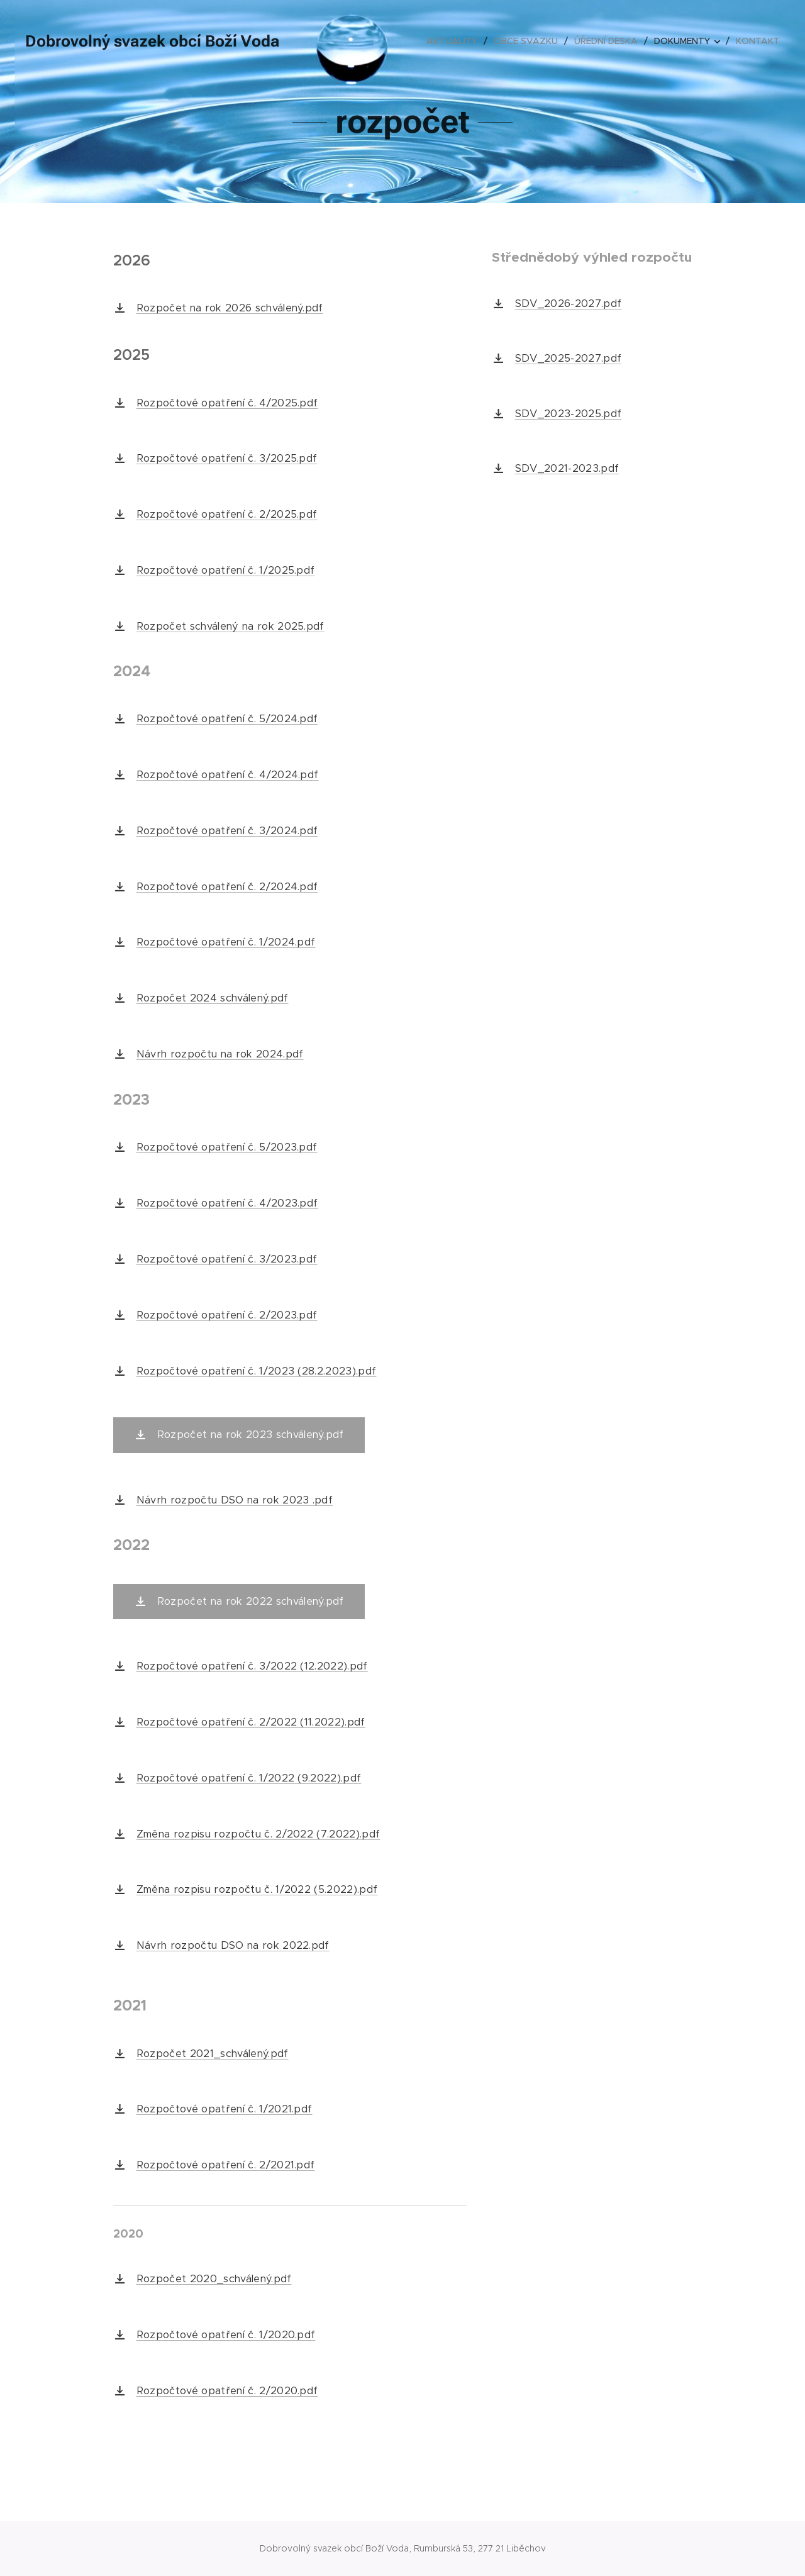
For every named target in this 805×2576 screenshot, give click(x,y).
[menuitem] (455, 41)
